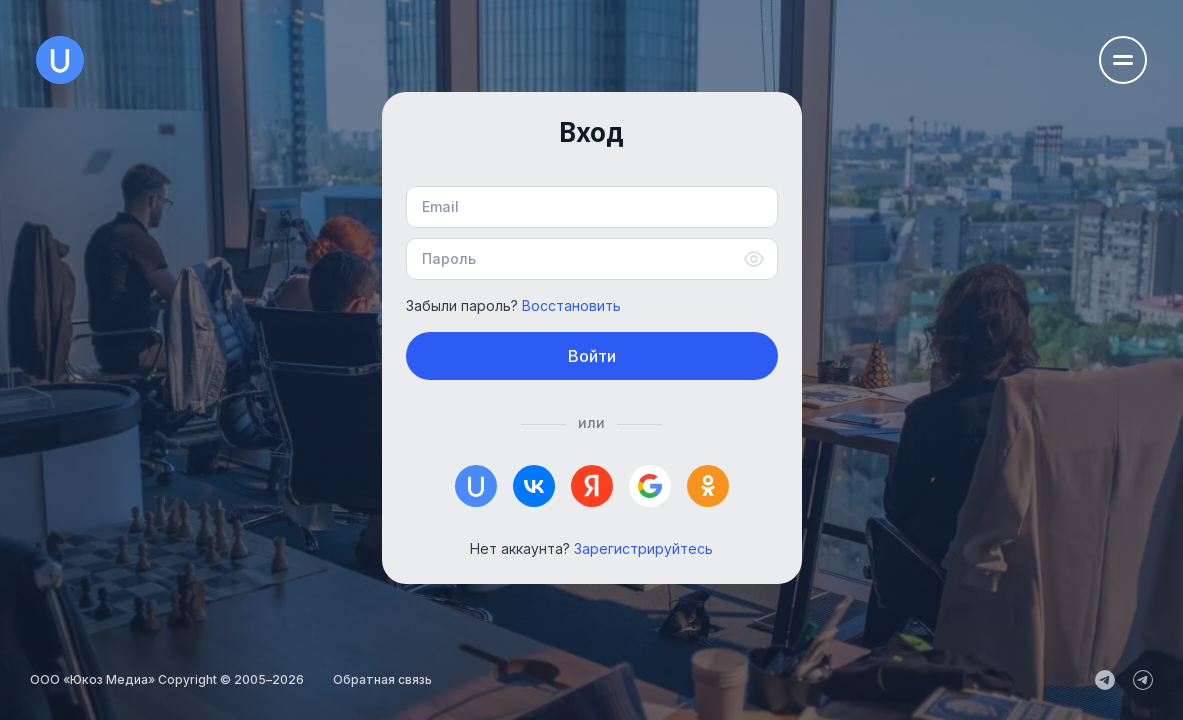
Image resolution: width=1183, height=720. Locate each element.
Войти (592, 356)
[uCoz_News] (1105, 680)
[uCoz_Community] (1143, 680)
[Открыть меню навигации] (1123, 60)
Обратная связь (382, 679)
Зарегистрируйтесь (643, 548)
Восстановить (571, 305)
